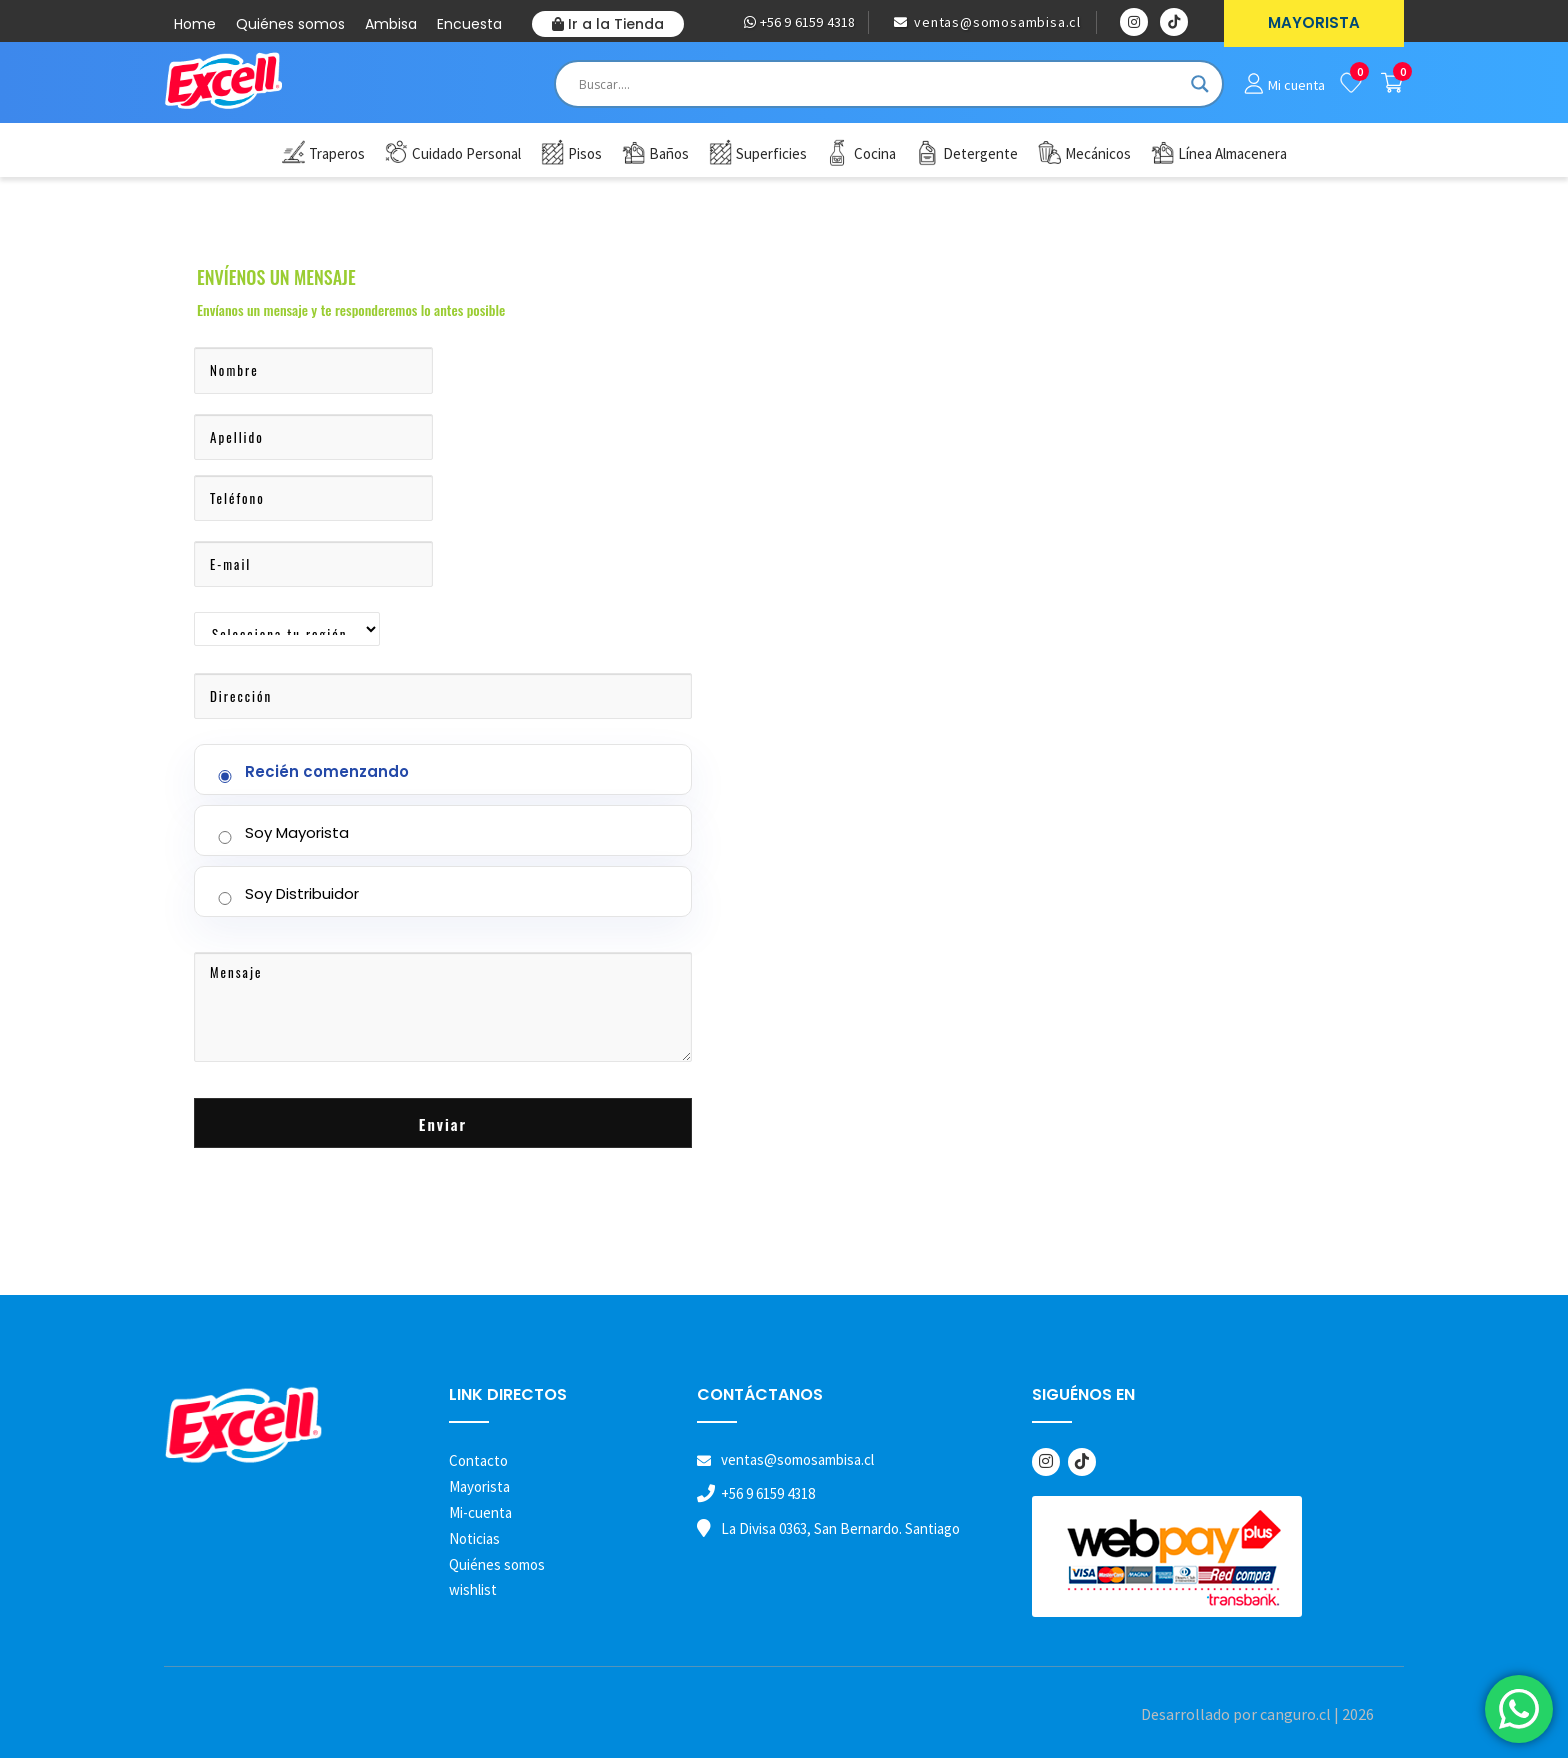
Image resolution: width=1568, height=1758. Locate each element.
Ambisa (391, 24)
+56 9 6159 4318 (799, 22)
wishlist (473, 1589)
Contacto (478, 1460)
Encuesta (469, 24)
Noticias (474, 1538)
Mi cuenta (1296, 85)
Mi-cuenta (480, 1512)
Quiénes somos (290, 24)
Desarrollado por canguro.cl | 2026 (1257, 1714)
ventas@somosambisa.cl (987, 22)
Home (195, 24)
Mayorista (479, 1486)
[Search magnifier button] (1200, 84)
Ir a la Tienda (608, 24)
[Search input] (880, 84)
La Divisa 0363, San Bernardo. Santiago (840, 1528)
